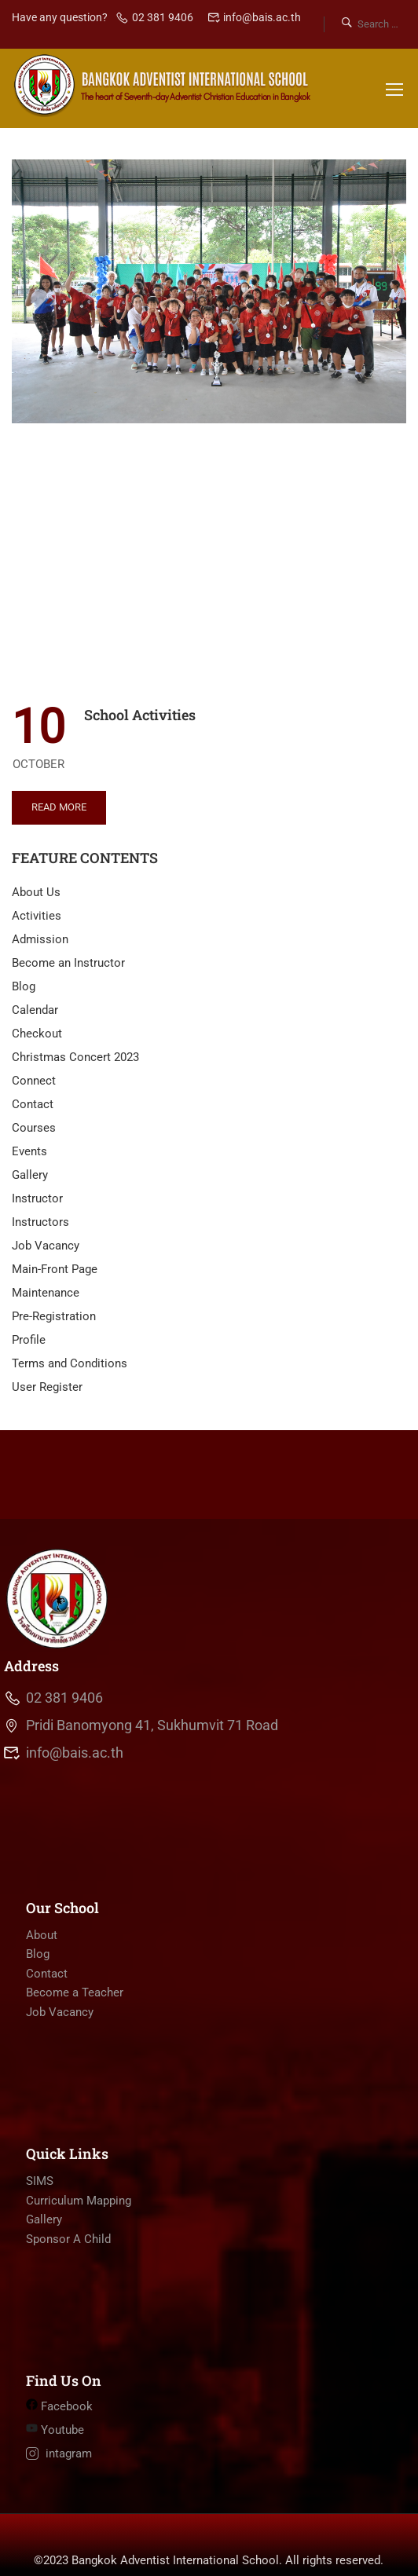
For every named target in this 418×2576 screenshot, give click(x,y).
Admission (40, 939)
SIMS (39, 2226)
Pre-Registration (54, 1316)
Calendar (35, 1010)
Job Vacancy (45, 1246)
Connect (34, 1081)
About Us (36, 892)
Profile (29, 1340)
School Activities (140, 714)
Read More (58, 802)
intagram (59, 2498)
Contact (32, 1104)
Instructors (40, 1222)
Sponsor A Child (68, 2284)
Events (29, 1151)
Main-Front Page (54, 1269)
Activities (36, 916)
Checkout (37, 1033)
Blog (23, 986)
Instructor (37, 1198)
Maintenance (45, 1293)
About (41, 1980)
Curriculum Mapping (78, 2245)
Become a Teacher (74, 2037)
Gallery (30, 1175)
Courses (34, 1128)
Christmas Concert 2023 (75, 1057)
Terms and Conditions (69, 1363)
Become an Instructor (68, 963)
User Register (47, 1387)
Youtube (55, 2475)
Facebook (59, 2451)
